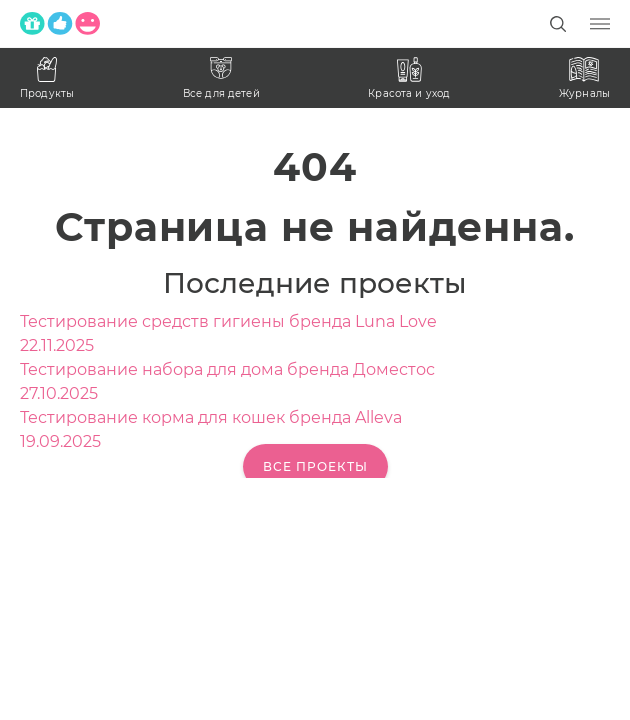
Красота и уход (409, 78)
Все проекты (315, 466)
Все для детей (221, 78)
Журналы (584, 78)
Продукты (47, 78)
